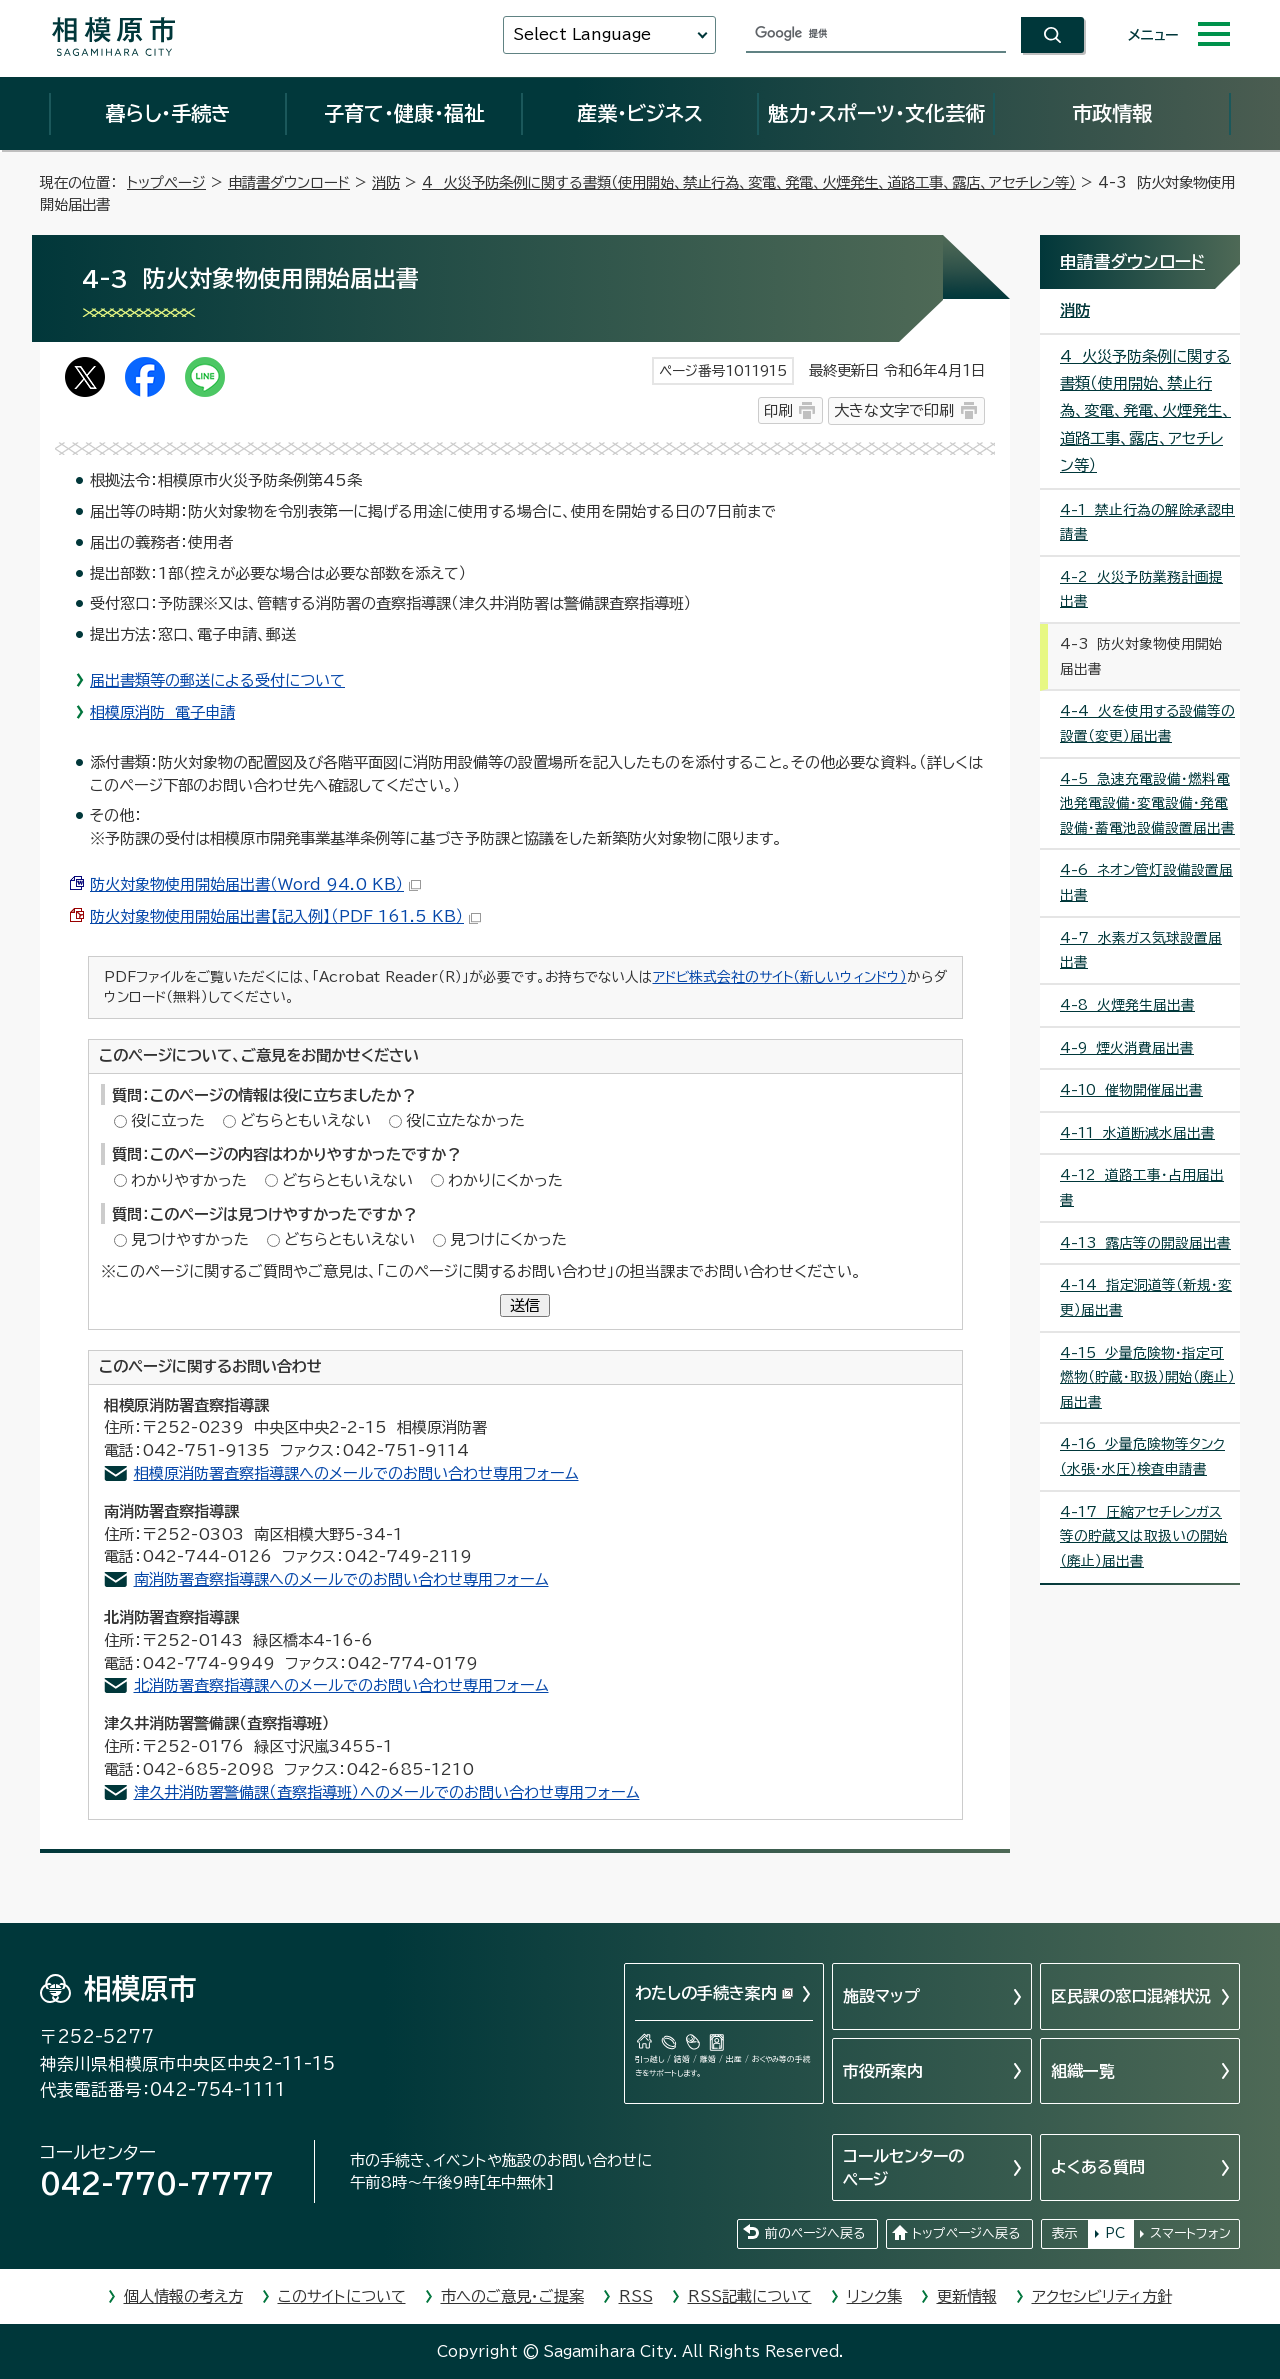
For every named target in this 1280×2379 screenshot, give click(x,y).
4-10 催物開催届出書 (1131, 1090)
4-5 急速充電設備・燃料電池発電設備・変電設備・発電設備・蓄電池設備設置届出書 (1147, 803)
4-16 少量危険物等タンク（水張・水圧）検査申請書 (1142, 1456)
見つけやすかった (190, 1239)
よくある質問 (1098, 2167)
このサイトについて (342, 2296)
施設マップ (881, 1996)
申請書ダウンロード (289, 182)
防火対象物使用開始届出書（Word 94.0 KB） (255, 884)
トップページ (166, 182)
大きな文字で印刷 (894, 410)
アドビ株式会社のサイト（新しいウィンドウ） (780, 977)
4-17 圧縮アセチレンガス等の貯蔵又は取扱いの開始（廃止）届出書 (1144, 1536)
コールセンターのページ (903, 2167)
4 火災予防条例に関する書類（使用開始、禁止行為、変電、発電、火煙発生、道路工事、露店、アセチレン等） (749, 182)
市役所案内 (883, 2071)
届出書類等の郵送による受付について (217, 680)
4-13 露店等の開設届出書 (1145, 1243)
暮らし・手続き (168, 113)
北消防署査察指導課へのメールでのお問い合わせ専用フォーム (341, 1685)
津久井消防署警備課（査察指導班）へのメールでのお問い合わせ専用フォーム (387, 1792)
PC (1115, 2233)
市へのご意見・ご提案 (512, 2296)
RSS (636, 2296)
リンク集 (874, 2296)
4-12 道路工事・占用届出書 (1142, 1187)
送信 (525, 1305)
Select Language (582, 34)
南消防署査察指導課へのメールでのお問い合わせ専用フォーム (341, 1579)
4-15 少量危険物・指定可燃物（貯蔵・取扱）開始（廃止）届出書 (1147, 1377)
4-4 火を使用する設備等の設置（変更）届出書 (1147, 723)
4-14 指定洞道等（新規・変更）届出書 (1146, 1297)
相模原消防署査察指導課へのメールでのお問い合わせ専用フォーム (356, 1473)
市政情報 (1112, 113)
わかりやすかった (189, 1180)
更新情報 (967, 2296)
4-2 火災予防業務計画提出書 (1141, 589)
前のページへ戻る (815, 2233)
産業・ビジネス (640, 113)
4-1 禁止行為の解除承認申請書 (1147, 522)
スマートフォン (1190, 2233)
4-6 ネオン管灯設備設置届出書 (1146, 882)
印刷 (778, 410)
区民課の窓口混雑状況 (1131, 1996)
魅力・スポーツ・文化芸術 (876, 113)
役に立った (168, 1120)
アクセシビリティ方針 (1102, 2296)
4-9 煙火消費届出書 (1127, 1048)
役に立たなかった (465, 1120)
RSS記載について (750, 2296)
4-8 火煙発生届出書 (1127, 1005)
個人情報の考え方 (183, 2296)
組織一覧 (1083, 2071)
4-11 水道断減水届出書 (1137, 1133)
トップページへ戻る (966, 2233)
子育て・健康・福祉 (404, 113)
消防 (386, 182)
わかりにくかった (505, 1180)
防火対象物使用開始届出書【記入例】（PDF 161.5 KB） (285, 916)
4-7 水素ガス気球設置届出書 (1141, 950)
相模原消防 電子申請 (162, 712)
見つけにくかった (508, 1239)
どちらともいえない (305, 1120)
